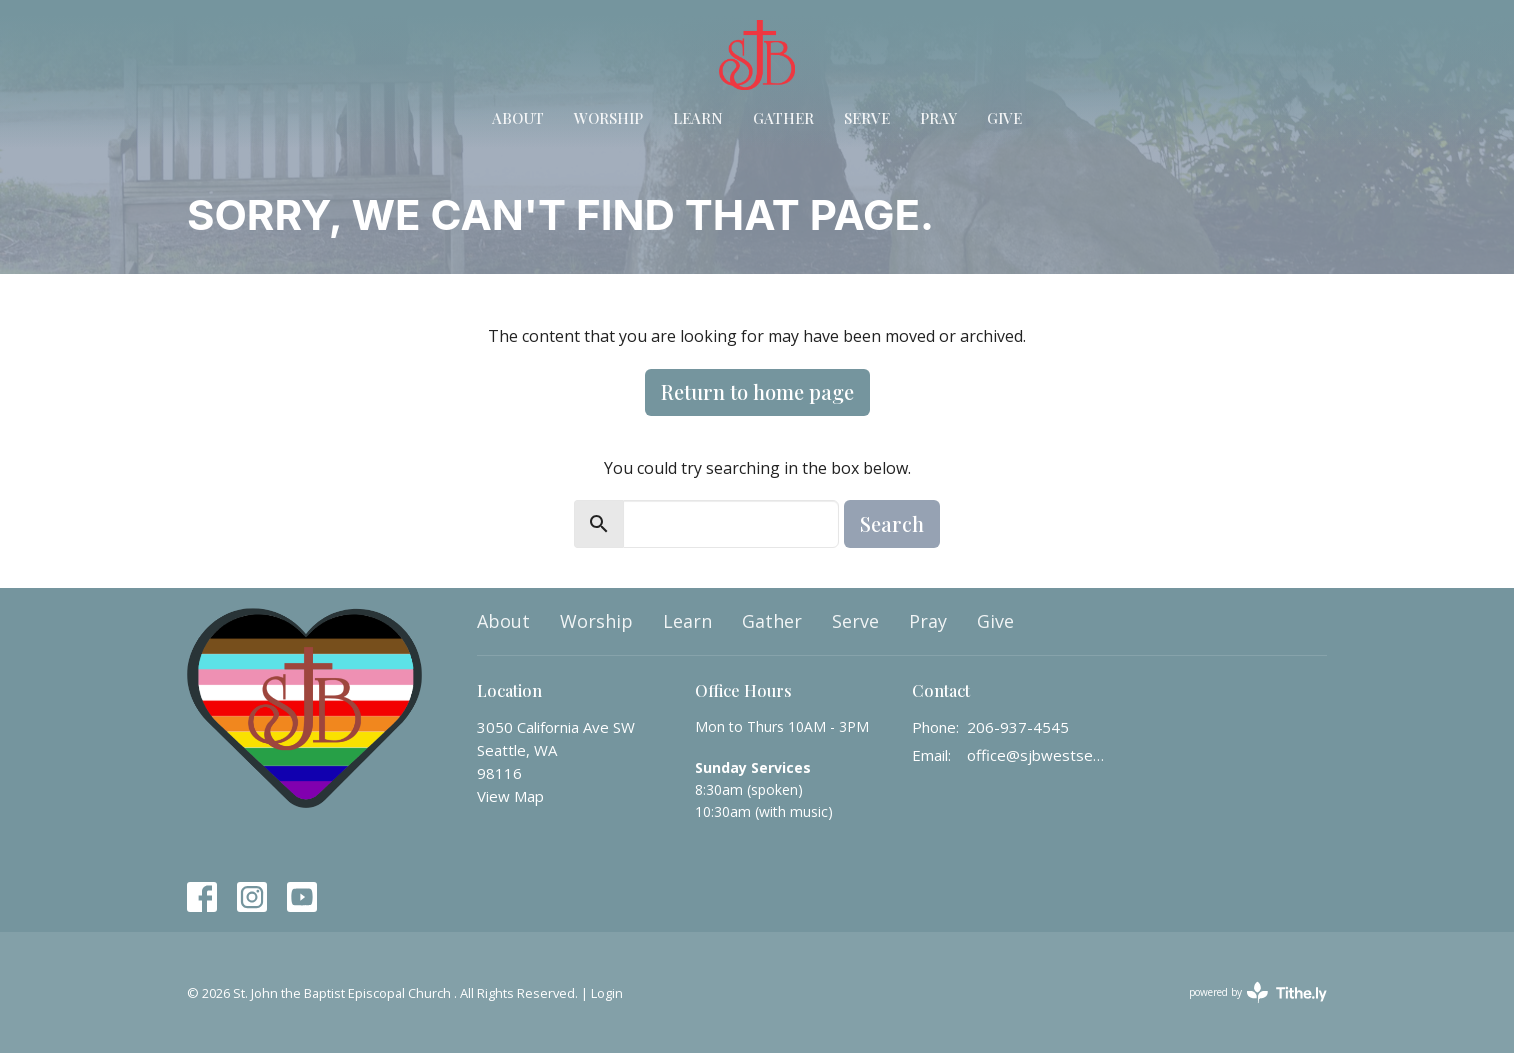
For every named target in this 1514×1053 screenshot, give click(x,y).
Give (1004, 118)
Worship (608, 118)
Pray (938, 118)
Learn (698, 118)
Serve (867, 118)
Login (607, 993)
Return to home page (757, 391)
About (518, 118)
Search (892, 523)
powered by (1258, 992)
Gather (783, 118)
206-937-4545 (1018, 727)
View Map (510, 796)
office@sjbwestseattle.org (1038, 755)
